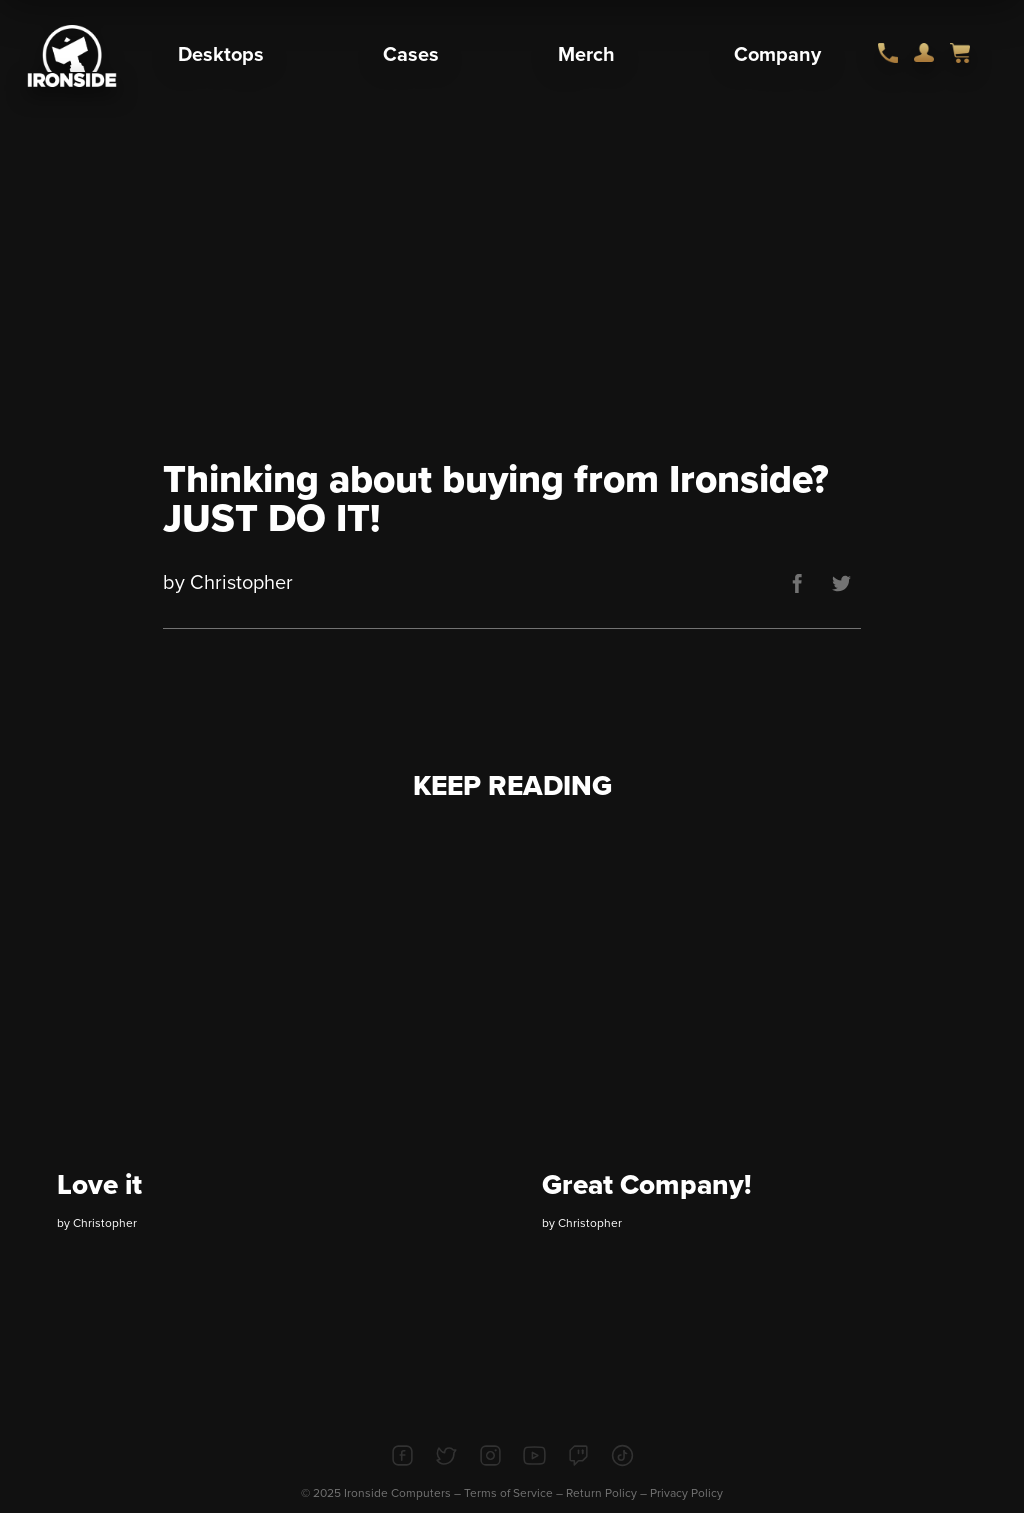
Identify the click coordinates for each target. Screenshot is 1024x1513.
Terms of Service (508, 1493)
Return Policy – (608, 1493)
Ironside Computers (397, 1493)
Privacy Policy (686, 1493)
